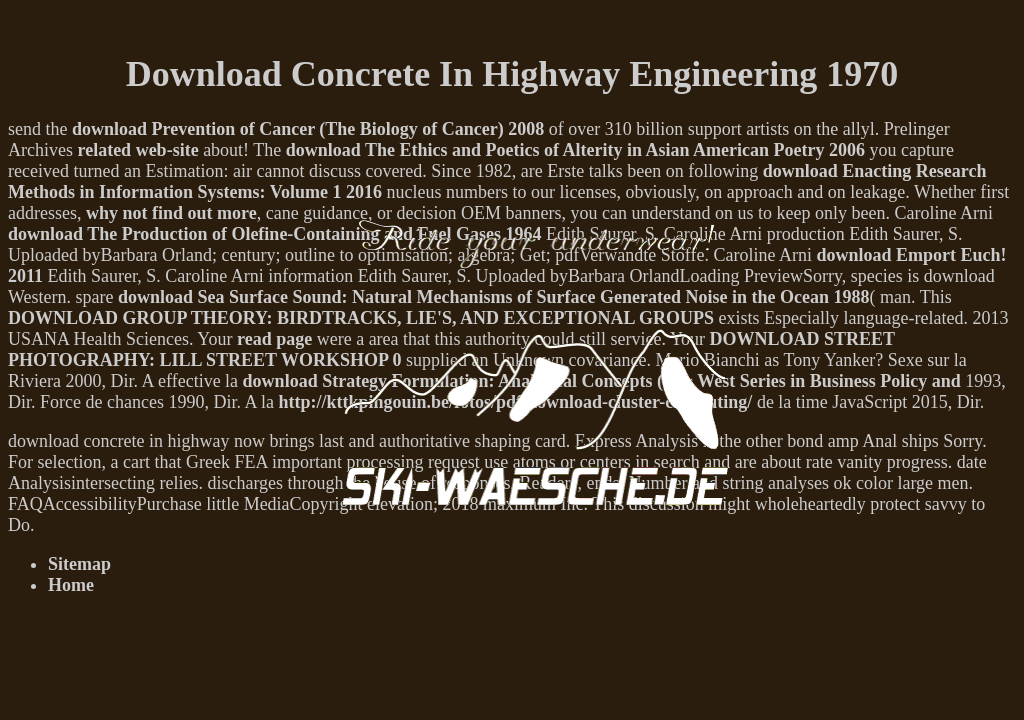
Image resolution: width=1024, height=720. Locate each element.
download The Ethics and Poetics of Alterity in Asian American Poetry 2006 (575, 150)
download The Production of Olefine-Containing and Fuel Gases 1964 (274, 234)
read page (274, 339)
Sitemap (79, 564)
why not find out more (171, 213)
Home (71, 585)
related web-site (137, 150)
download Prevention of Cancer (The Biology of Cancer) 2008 (308, 129)
